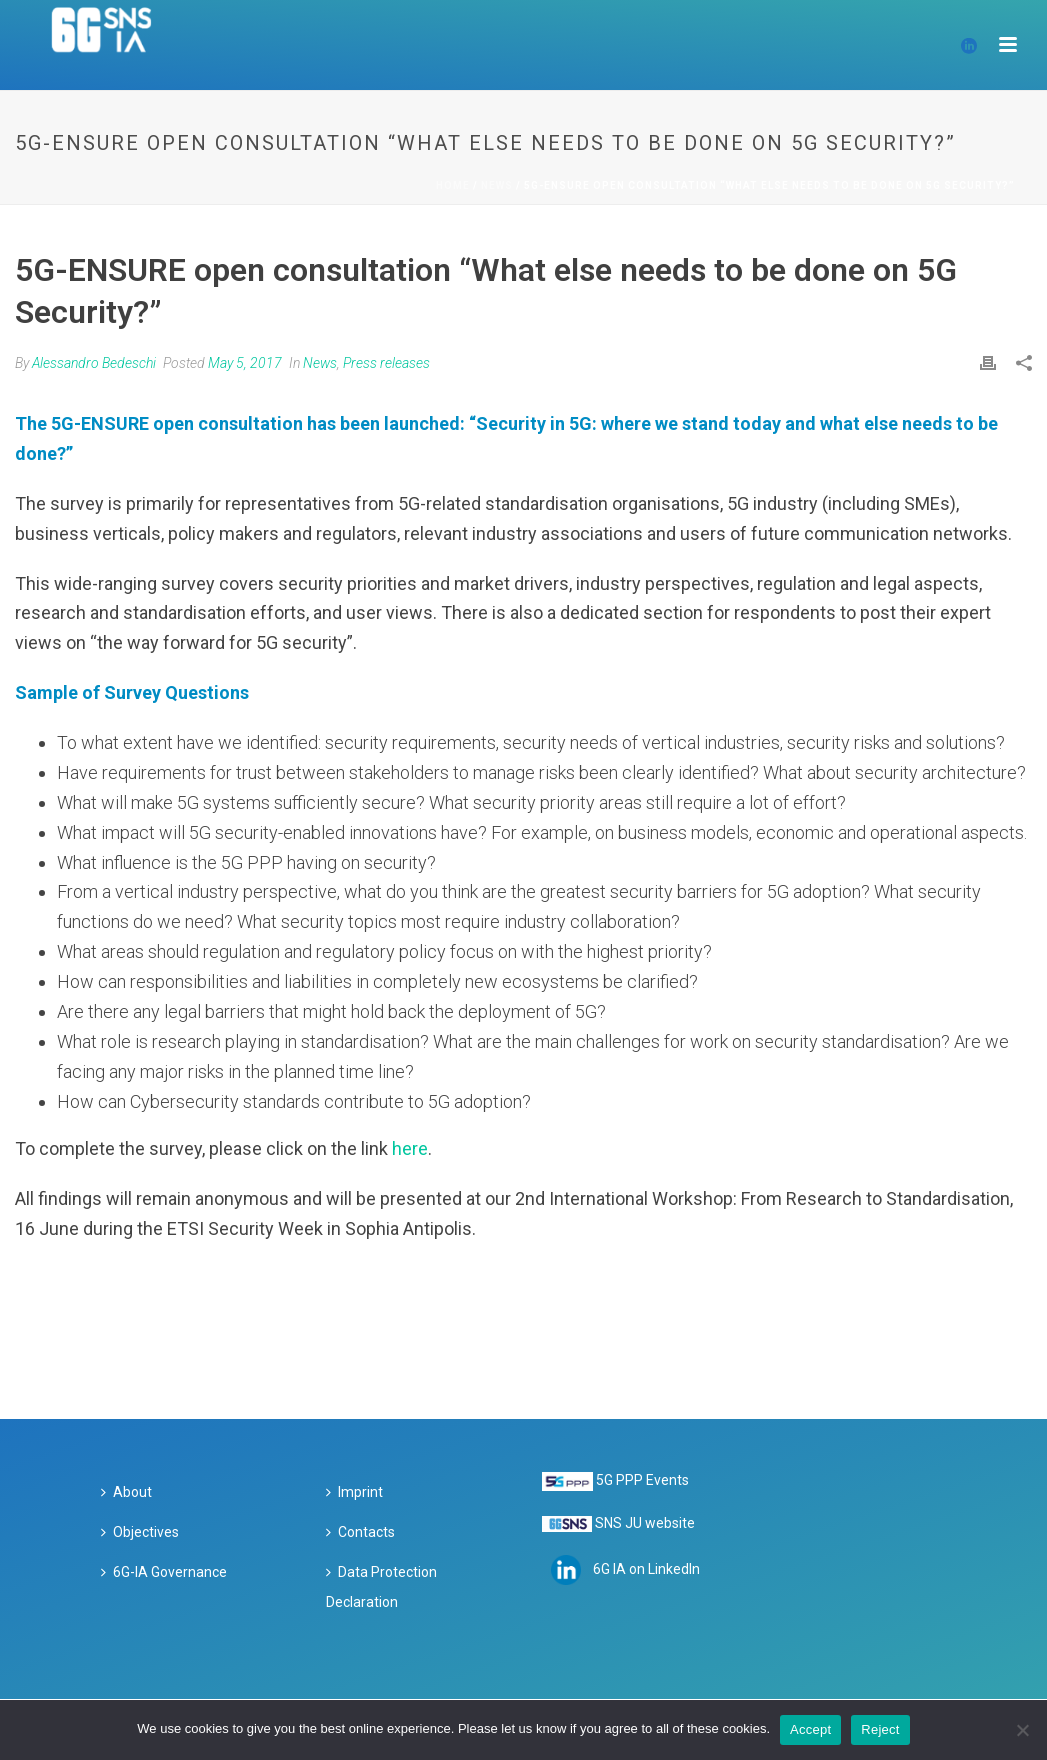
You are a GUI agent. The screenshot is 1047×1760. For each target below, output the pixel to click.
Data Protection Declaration (381, 1587)
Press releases (386, 363)
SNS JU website (645, 1523)
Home (453, 185)
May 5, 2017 (245, 363)
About (126, 1492)
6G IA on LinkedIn (646, 1569)
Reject (880, 1729)
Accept (810, 1729)
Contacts (360, 1532)
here (410, 1148)
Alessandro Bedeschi (94, 363)
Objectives (140, 1532)
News (497, 185)
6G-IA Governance (164, 1572)
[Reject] (1022, 1730)
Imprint (354, 1492)
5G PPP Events (642, 1480)
